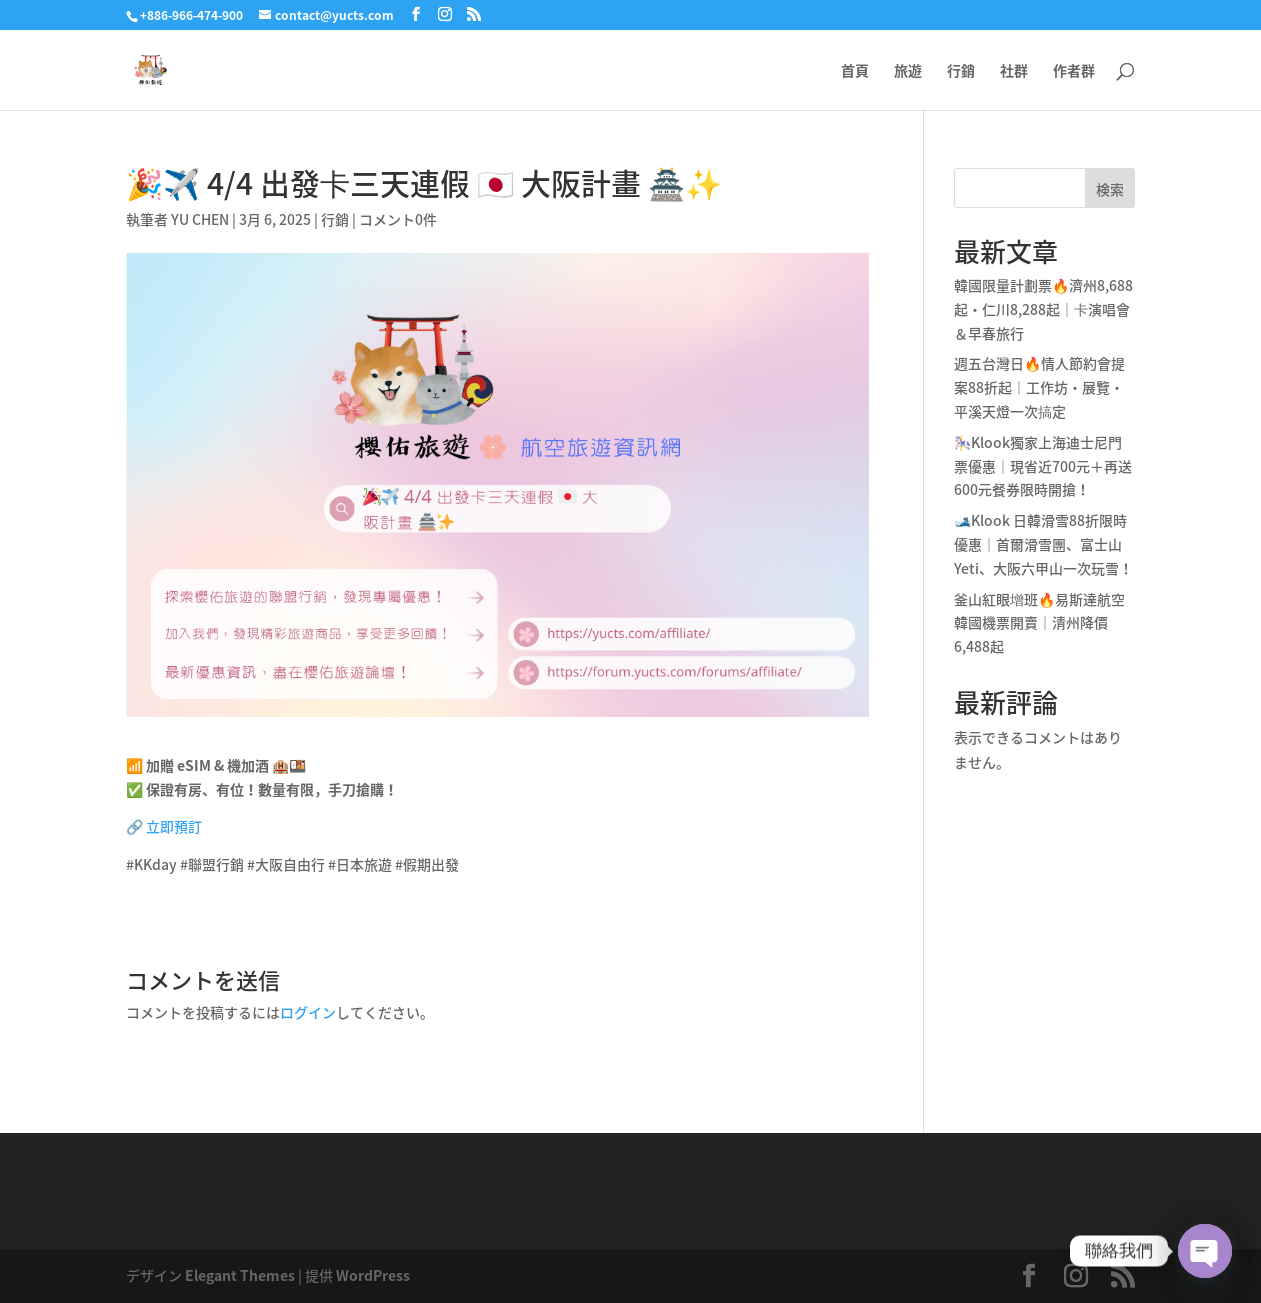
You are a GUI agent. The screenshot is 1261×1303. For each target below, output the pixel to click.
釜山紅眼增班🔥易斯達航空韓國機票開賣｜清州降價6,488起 (1039, 623)
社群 (1014, 71)
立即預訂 (174, 826)
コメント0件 (398, 219)
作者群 (1074, 71)
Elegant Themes (240, 1275)
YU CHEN (200, 219)
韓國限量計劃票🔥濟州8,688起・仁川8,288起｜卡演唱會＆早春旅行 (1043, 309)
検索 (1110, 189)
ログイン (308, 1012)
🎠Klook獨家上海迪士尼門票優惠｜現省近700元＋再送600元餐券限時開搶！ (1043, 466)
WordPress (373, 1275)
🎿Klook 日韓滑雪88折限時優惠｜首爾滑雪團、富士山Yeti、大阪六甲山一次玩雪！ (1043, 544)
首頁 (855, 71)
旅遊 (908, 71)
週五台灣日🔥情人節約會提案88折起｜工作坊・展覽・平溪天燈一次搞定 (1039, 387)
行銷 (961, 71)
